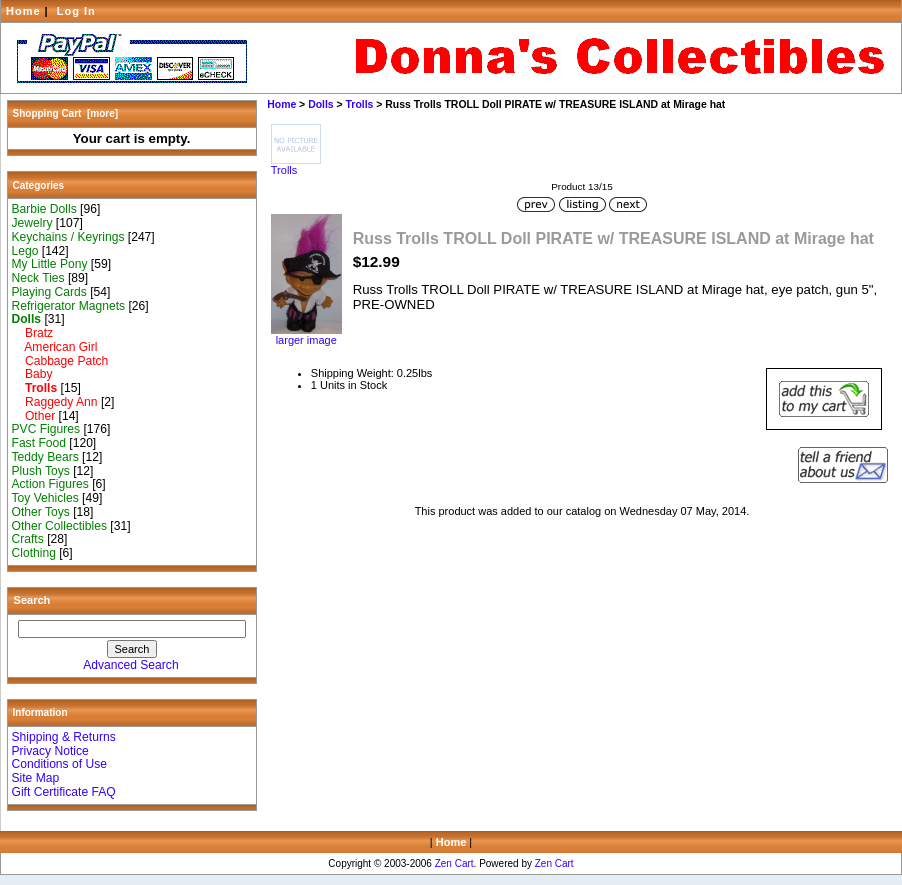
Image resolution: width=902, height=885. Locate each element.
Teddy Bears (45, 457)
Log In (76, 11)
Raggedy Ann (55, 402)
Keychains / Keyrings (68, 237)
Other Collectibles (59, 526)
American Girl (55, 347)
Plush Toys (41, 471)
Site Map (36, 778)
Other (34, 416)
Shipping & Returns (64, 737)
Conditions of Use (59, 764)
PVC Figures (46, 429)
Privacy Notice (50, 751)
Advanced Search (130, 665)
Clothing (34, 553)
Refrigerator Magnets (69, 306)
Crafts (28, 539)
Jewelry (32, 223)
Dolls (321, 104)
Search (32, 600)
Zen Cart (454, 863)
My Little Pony (50, 264)
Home (23, 11)
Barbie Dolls (44, 209)
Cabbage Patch (60, 361)
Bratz (33, 333)
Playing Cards (49, 292)
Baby (32, 374)
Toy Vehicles (45, 498)
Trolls (360, 104)
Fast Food (39, 443)
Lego (25, 251)
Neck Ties (38, 278)
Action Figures (50, 484)
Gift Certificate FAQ (64, 792)
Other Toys (41, 512)
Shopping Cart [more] (66, 113)
